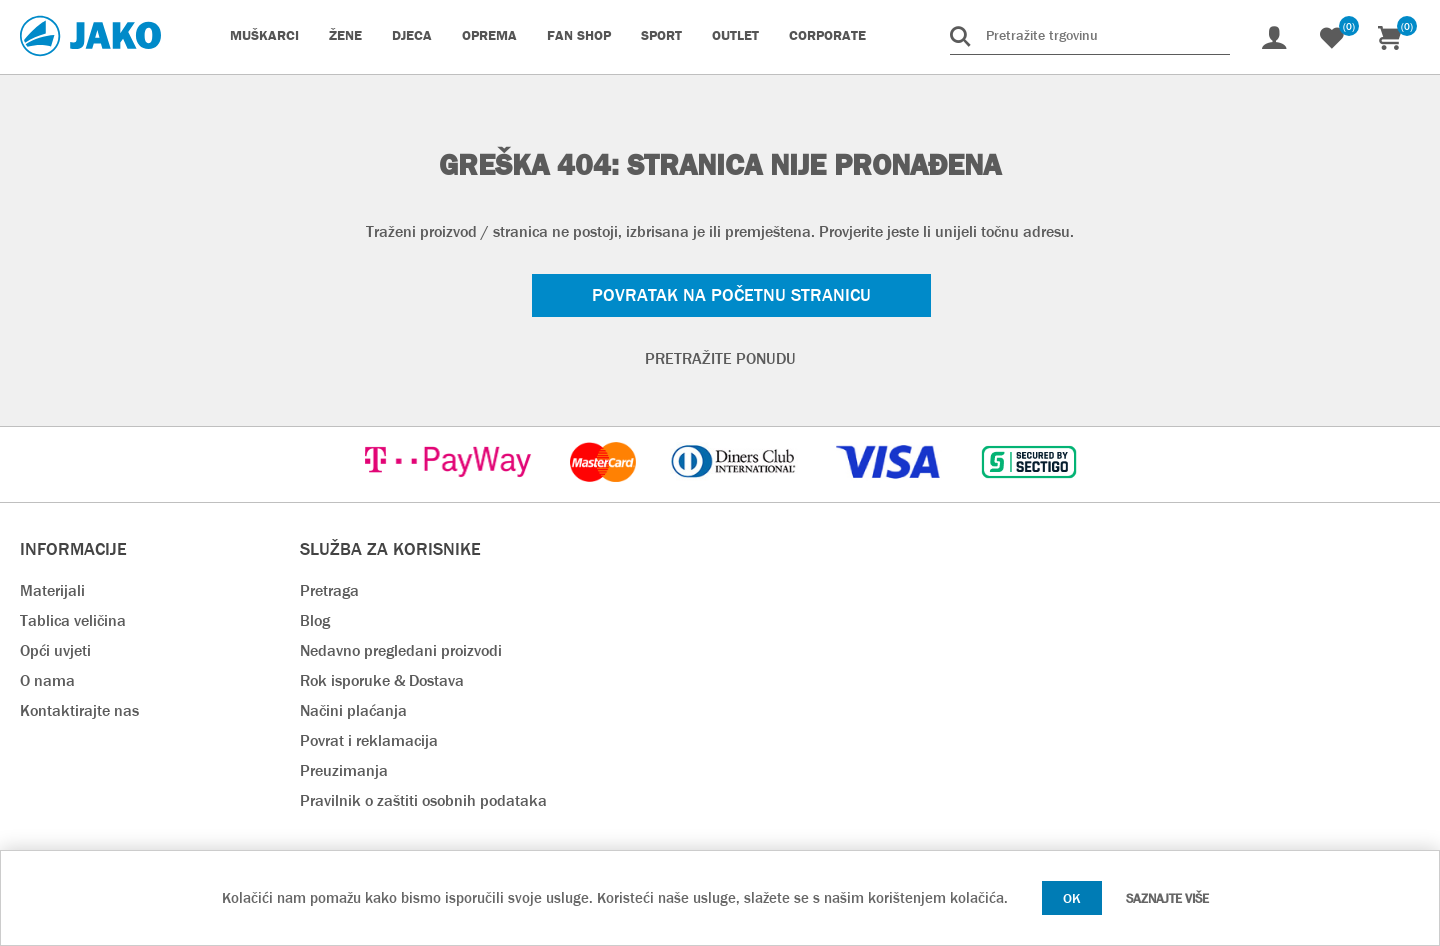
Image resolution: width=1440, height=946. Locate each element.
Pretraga (329, 590)
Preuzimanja (344, 770)
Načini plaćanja (353, 710)
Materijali (52, 590)
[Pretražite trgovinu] (1090, 35)
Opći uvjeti (55, 650)
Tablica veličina (73, 620)
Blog (315, 620)
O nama (47, 680)
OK (1072, 898)
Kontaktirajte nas (79, 710)
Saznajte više (1167, 898)
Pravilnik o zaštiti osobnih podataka (423, 800)
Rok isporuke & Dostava (382, 680)
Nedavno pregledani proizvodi (401, 650)
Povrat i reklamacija (369, 740)
